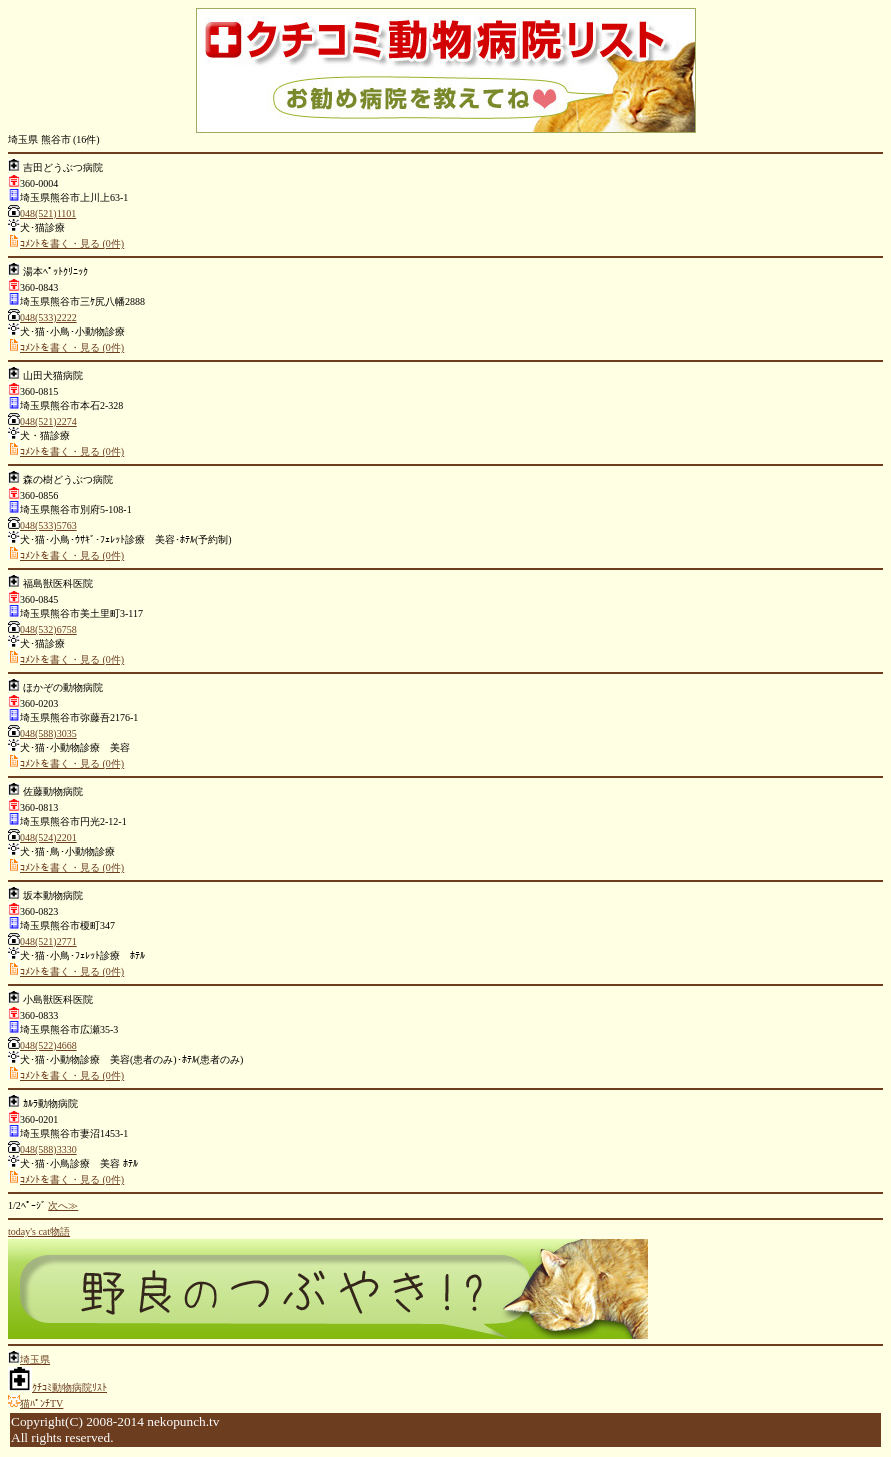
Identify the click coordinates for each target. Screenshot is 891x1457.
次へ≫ (63, 1205)
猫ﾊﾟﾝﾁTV (41, 1403)
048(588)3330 (48, 1149)
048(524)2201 (48, 837)
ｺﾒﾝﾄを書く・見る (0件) (72, 243)
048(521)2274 (48, 421)
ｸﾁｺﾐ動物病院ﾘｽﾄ (69, 1387)
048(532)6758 (48, 629)
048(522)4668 (48, 1045)
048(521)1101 (48, 213)
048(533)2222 (48, 317)
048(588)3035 (48, 733)
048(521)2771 (48, 941)
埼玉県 (35, 1359)
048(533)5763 (48, 525)
